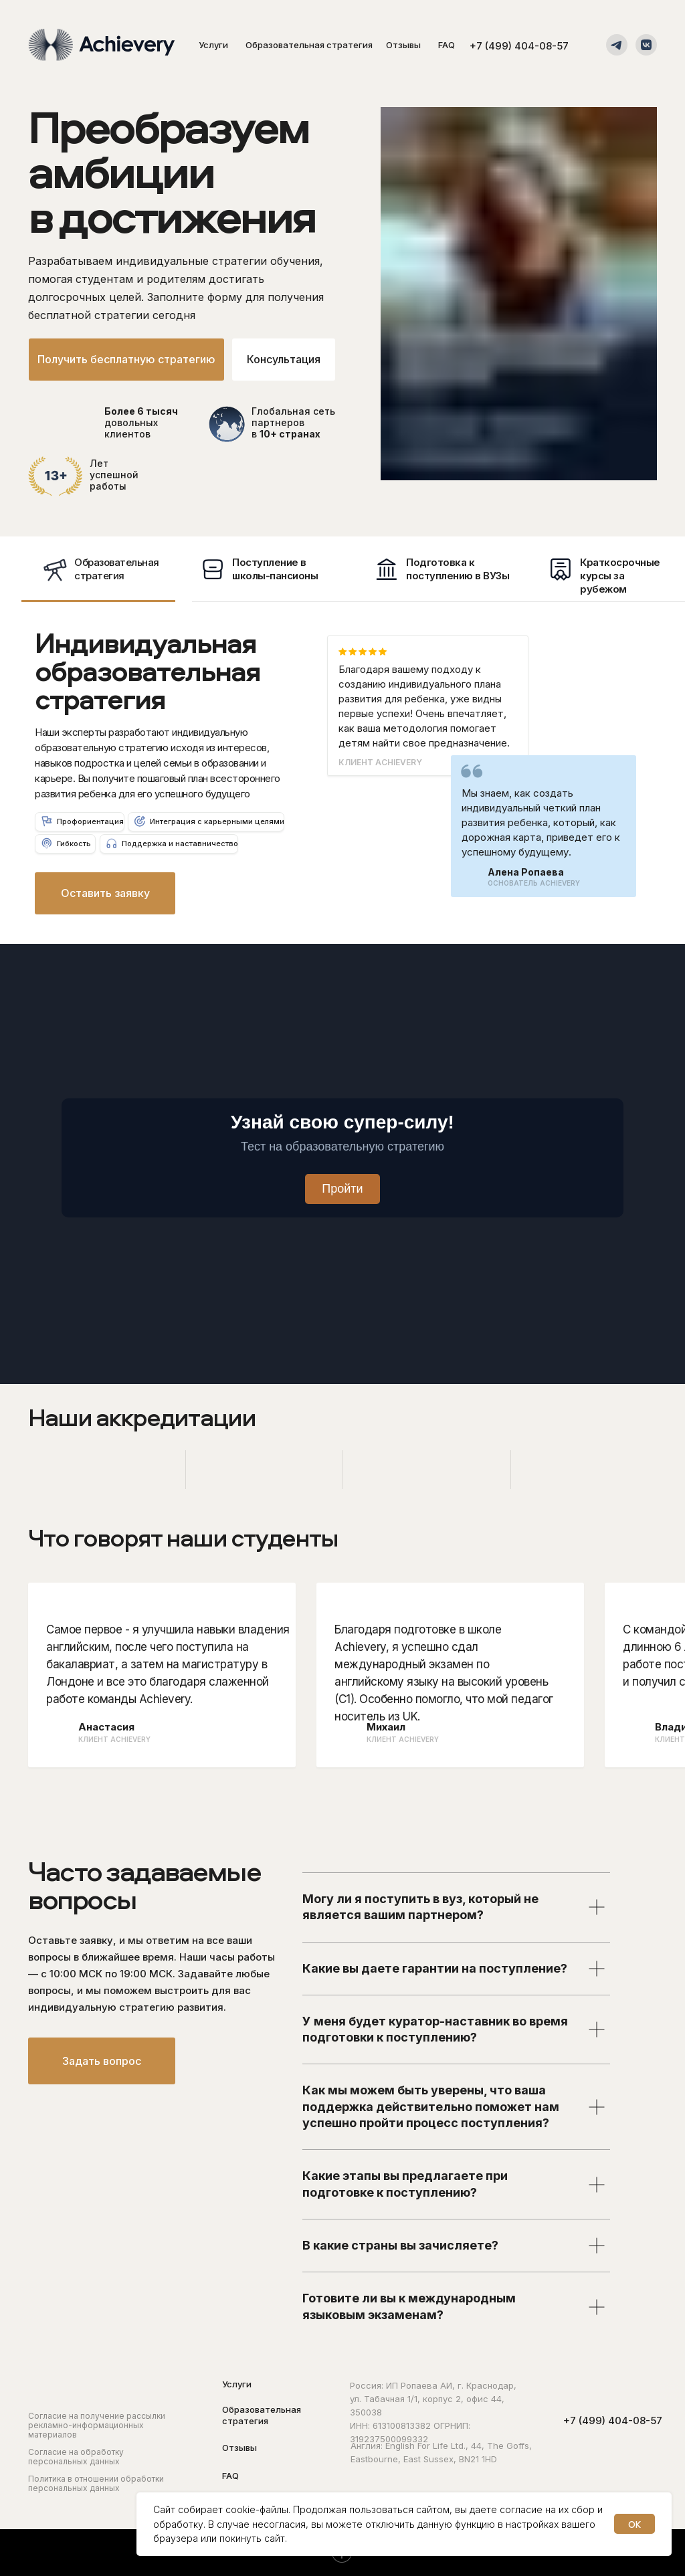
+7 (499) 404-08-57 (519, 45)
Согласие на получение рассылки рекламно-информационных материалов (96, 2425)
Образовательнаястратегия (116, 569)
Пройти (342, 1188)
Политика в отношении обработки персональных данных (96, 2483)
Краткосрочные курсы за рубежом (620, 575)
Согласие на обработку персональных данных (76, 2456)
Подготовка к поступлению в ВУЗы (457, 569)
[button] (283, 359)
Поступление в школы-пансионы (275, 569)
